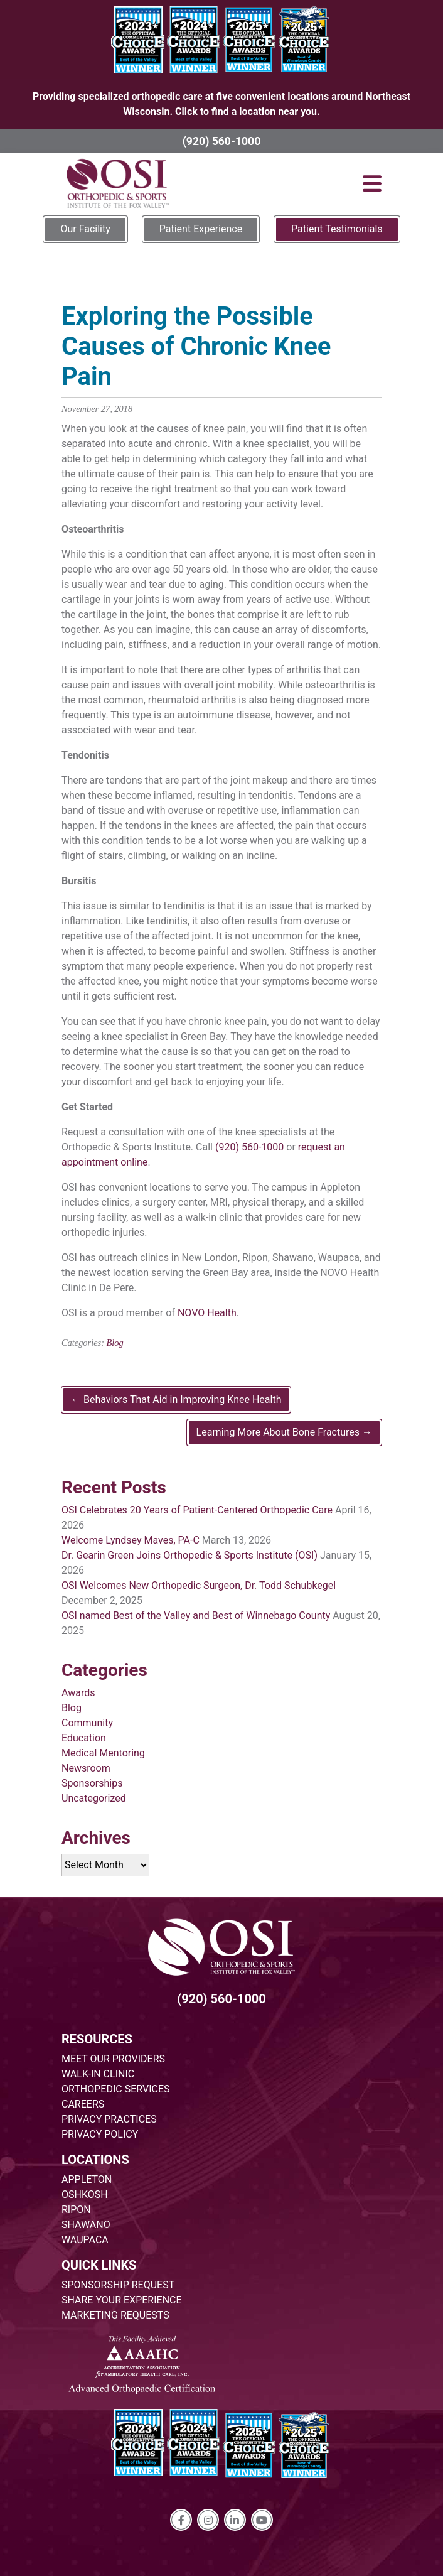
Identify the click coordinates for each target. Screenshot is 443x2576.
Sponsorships (91, 1783)
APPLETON (86, 2179)
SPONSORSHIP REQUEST (117, 2285)
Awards (78, 1693)
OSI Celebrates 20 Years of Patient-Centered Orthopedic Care (197, 1510)
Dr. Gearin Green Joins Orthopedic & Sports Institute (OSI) (189, 1555)
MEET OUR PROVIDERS (113, 2059)
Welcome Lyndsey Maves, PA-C (130, 1540)
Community (87, 1723)
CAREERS (82, 2104)
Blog (115, 1343)
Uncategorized (93, 1798)
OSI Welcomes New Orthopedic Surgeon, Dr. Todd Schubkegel (198, 1585)
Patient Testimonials (336, 229)
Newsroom (85, 1768)
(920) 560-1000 (222, 141)
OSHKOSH (84, 2194)
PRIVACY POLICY (99, 2134)
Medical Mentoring (103, 1753)
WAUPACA (85, 2240)
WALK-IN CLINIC (97, 2074)
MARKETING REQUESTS (115, 2315)
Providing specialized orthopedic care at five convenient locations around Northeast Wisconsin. (221, 103)
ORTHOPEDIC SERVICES (115, 2089)
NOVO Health (207, 1313)
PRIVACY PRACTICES (109, 2119)
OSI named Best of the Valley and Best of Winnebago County (195, 1615)
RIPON (76, 2210)
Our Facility (85, 229)
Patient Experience (200, 229)
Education (83, 1738)
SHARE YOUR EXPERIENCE (121, 2300)
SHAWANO (85, 2225)
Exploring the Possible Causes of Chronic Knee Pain (196, 346)
